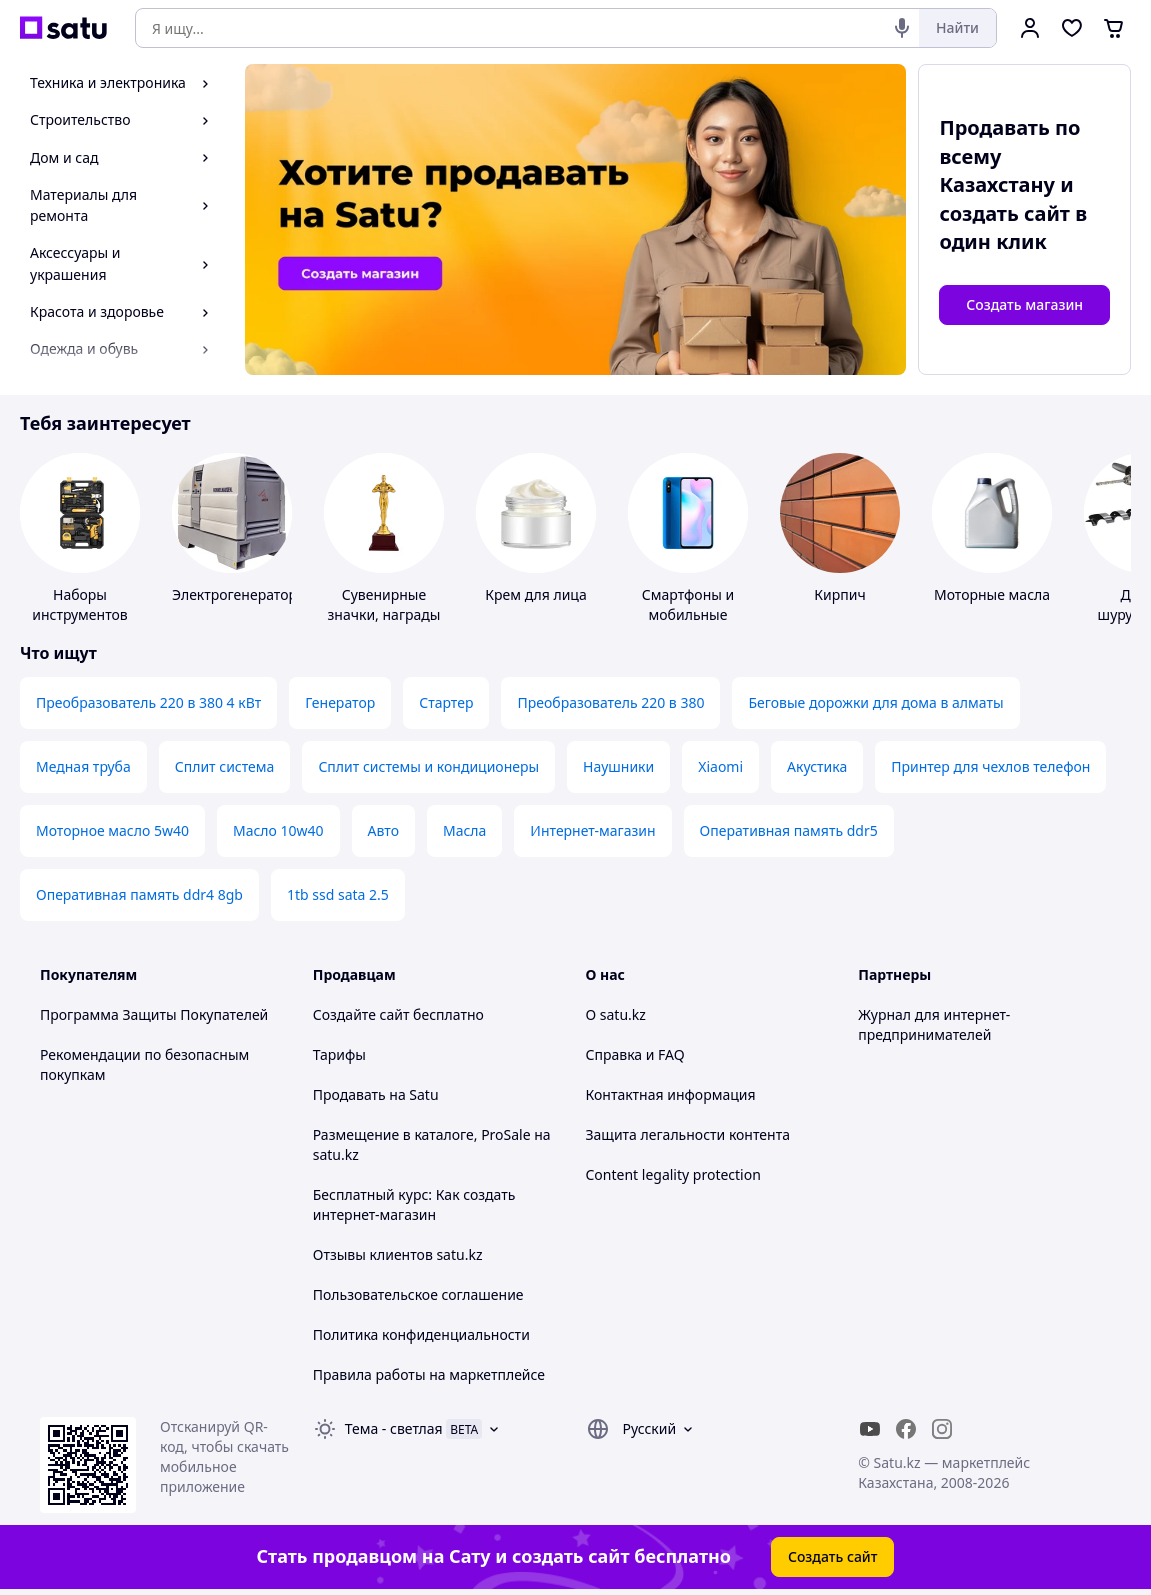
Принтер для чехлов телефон (990, 766)
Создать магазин (1024, 304)
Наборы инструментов (80, 604)
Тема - (394, 1428)
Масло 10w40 (278, 830)
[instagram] (942, 1429)
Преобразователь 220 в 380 (610, 702)
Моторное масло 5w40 (112, 830)
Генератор (340, 702)
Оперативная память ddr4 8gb (139, 894)
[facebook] (906, 1429)
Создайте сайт (361, 1014)
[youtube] (870, 1429)
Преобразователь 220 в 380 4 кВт (148, 702)
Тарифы (339, 1054)
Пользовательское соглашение (418, 1294)
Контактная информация (671, 1094)
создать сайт (1004, 213)
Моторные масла (992, 594)
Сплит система (225, 766)
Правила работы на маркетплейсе (429, 1374)
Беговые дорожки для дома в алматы (875, 702)
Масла (464, 830)
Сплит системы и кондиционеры (428, 766)
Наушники (618, 766)
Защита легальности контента (688, 1134)
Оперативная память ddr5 (789, 830)
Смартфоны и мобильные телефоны (688, 614)
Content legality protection (673, 1174)
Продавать (349, 1094)
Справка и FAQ (635, 1054)
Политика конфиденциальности (421, 1334)
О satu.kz (616, 1014)
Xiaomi (720, 766)
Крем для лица (535, 594)
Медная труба (83, 766)
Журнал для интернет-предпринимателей (934, 1024)
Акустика (817, 766)
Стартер (446, 702)
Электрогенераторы (240, 594)
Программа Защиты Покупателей (154, 1014)
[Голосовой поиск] (902, 28)
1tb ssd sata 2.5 (338, 894)
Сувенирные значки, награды (384, 604)
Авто (383, 830)
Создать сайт (833, 1556)
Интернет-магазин (592, 830)
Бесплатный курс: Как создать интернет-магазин (414, 1204)
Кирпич (839, 594)
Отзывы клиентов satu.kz (398, 1254)
